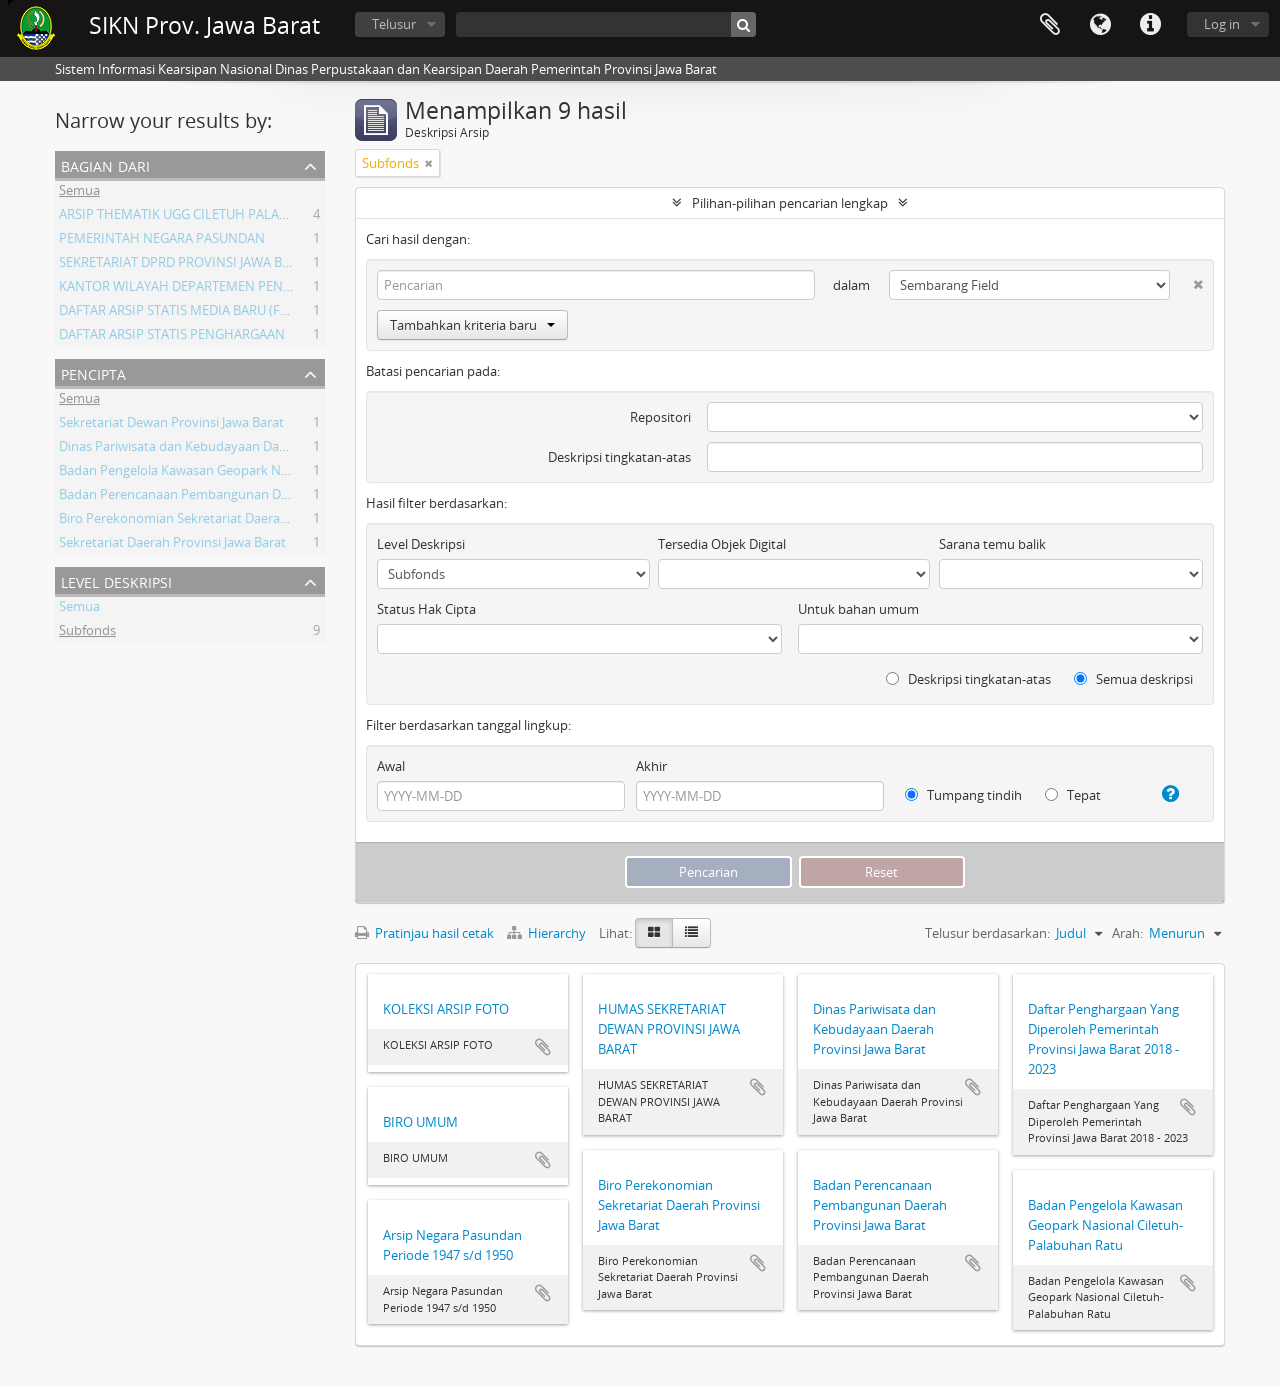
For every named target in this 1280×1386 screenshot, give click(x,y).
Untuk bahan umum (858, 609)
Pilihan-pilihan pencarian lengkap (790, 203)
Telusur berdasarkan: (987, 933)
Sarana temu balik (992, 544)
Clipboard (1050, 25)
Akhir (651, 766)
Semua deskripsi (1133, 679)
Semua (79, 193)
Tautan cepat (1150, 25)
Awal (391, 766)
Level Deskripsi (116, 580)
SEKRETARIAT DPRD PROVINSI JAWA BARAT (186, 265)
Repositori (660, 417)
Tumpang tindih (963, 795)
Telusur (394, 24)
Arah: (1127, 933)
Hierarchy (548, 933)
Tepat (1073, 795)
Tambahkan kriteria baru (472, 325)
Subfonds (87, 633)
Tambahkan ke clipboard (543, 1047)
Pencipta (93, 372)
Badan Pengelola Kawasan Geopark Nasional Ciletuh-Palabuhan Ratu (263, 473)
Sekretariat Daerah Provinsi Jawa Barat (172, 545)
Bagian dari (105, 164)
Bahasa (1100, 25)
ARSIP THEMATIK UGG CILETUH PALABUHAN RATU (209, 217)
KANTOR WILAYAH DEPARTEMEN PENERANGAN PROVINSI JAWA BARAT (270, 289)
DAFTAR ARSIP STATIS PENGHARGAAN (172, 337)
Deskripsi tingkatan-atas (619, 457)
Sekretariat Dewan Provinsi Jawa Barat (171, 425)
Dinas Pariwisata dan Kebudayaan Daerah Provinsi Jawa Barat (240, 449)
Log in (1222, 24)
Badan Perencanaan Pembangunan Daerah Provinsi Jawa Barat (245, 497)
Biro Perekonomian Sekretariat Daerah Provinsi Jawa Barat (231, 521)
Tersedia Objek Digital (722, 544)
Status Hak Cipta (426, 609)
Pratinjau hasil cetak (424, 933)
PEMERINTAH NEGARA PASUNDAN (162, 241)
